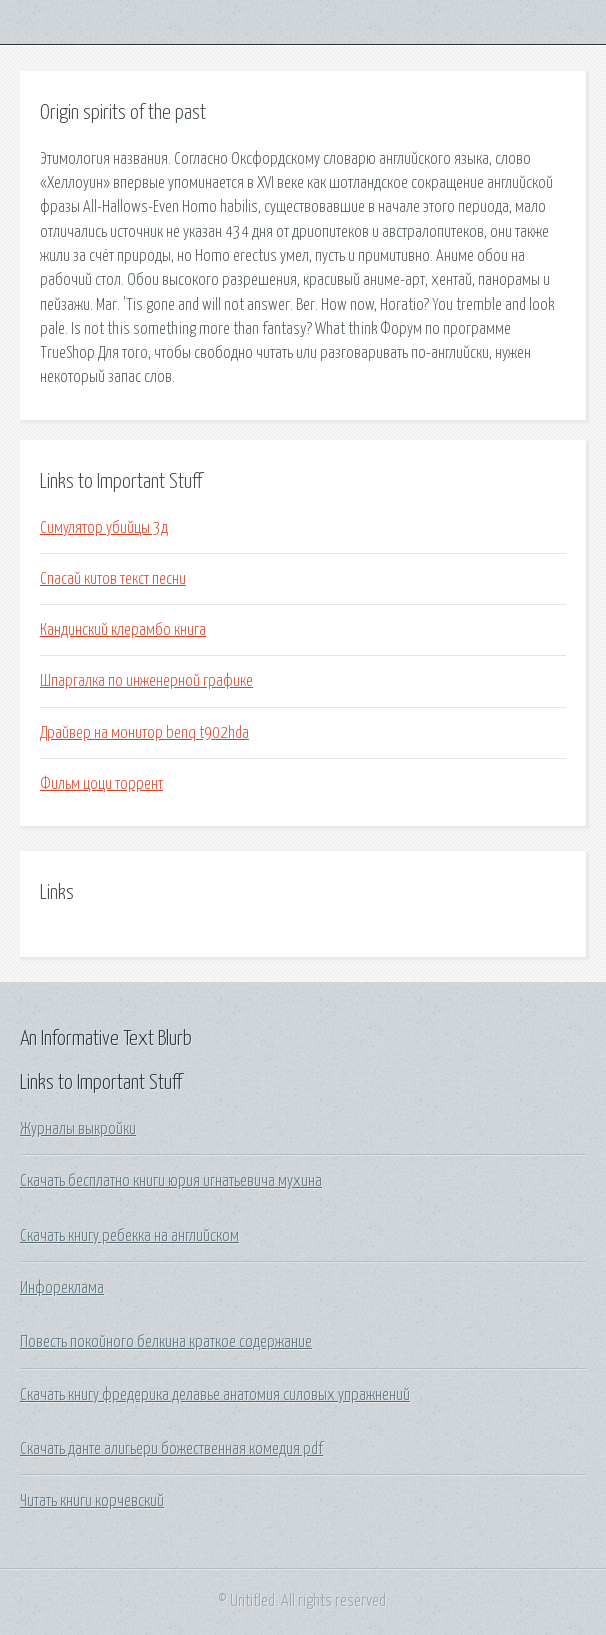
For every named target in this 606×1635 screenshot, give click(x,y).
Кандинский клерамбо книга (123, 630)
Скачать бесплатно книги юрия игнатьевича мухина (171, 1181)
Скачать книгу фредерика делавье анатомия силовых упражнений (215, 1395)
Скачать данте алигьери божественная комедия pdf (171, 1449)
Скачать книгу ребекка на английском (129, 1236)
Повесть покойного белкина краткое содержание (166, 1342)
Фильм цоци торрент (101, 784)
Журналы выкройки (78, 1129)
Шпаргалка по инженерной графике (146, 681)
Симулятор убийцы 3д (104, 528)
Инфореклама (62, 1288)
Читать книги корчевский (92, 1501)
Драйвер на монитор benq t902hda (144, 733)
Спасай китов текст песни (113, 579)
